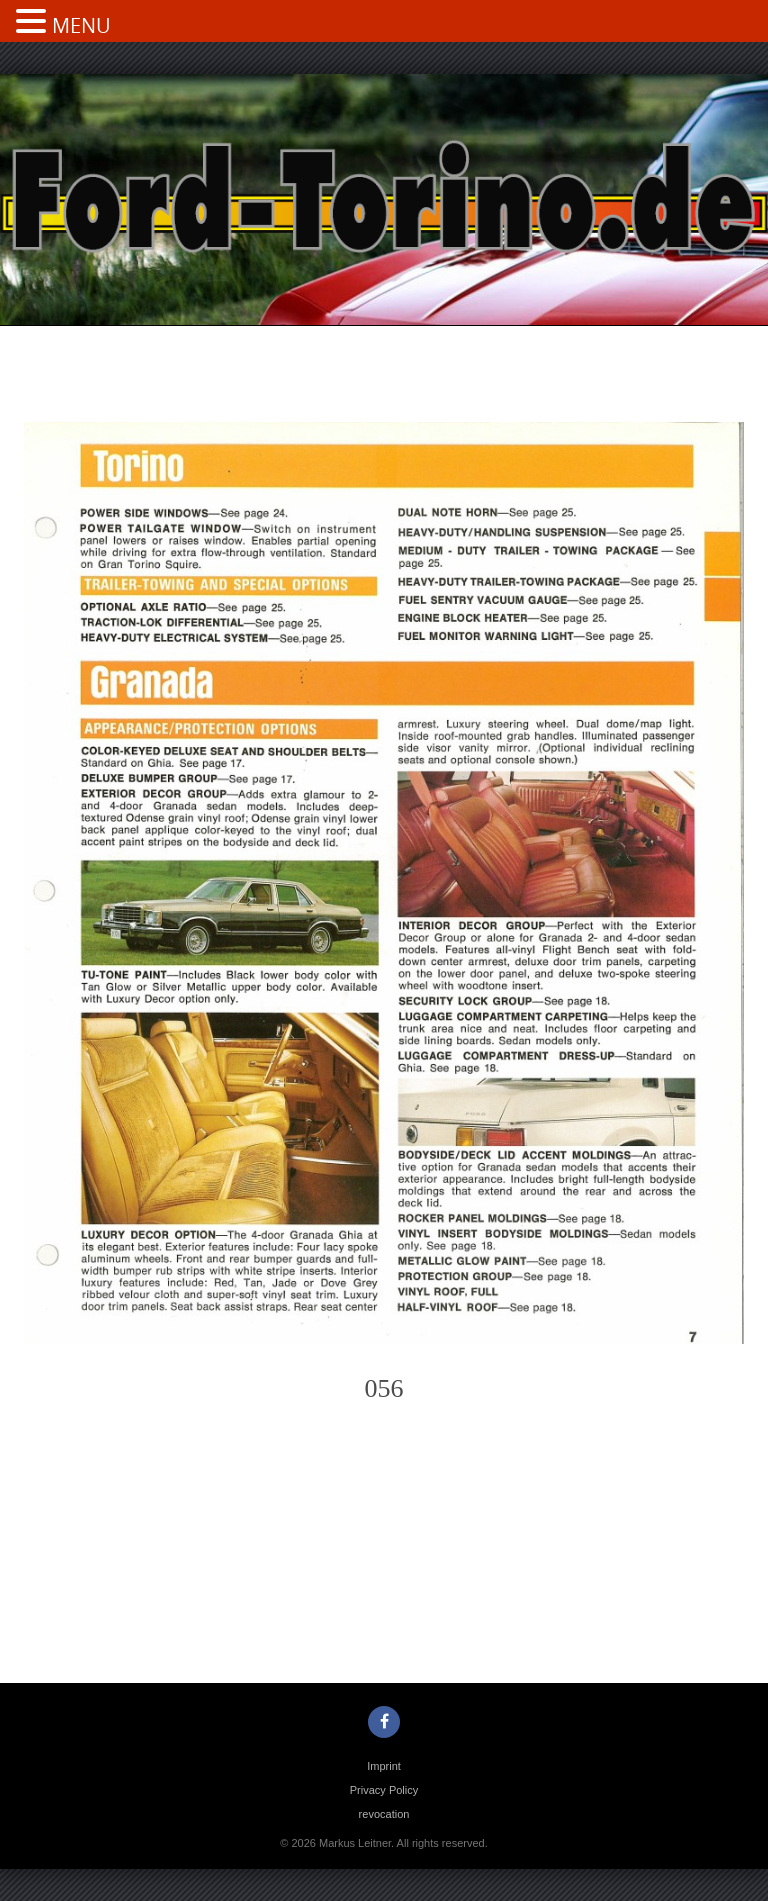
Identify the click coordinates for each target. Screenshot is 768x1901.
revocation (384, 1814)
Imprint (384, 1766)
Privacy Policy (384, 1790)
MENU (81, 25)
